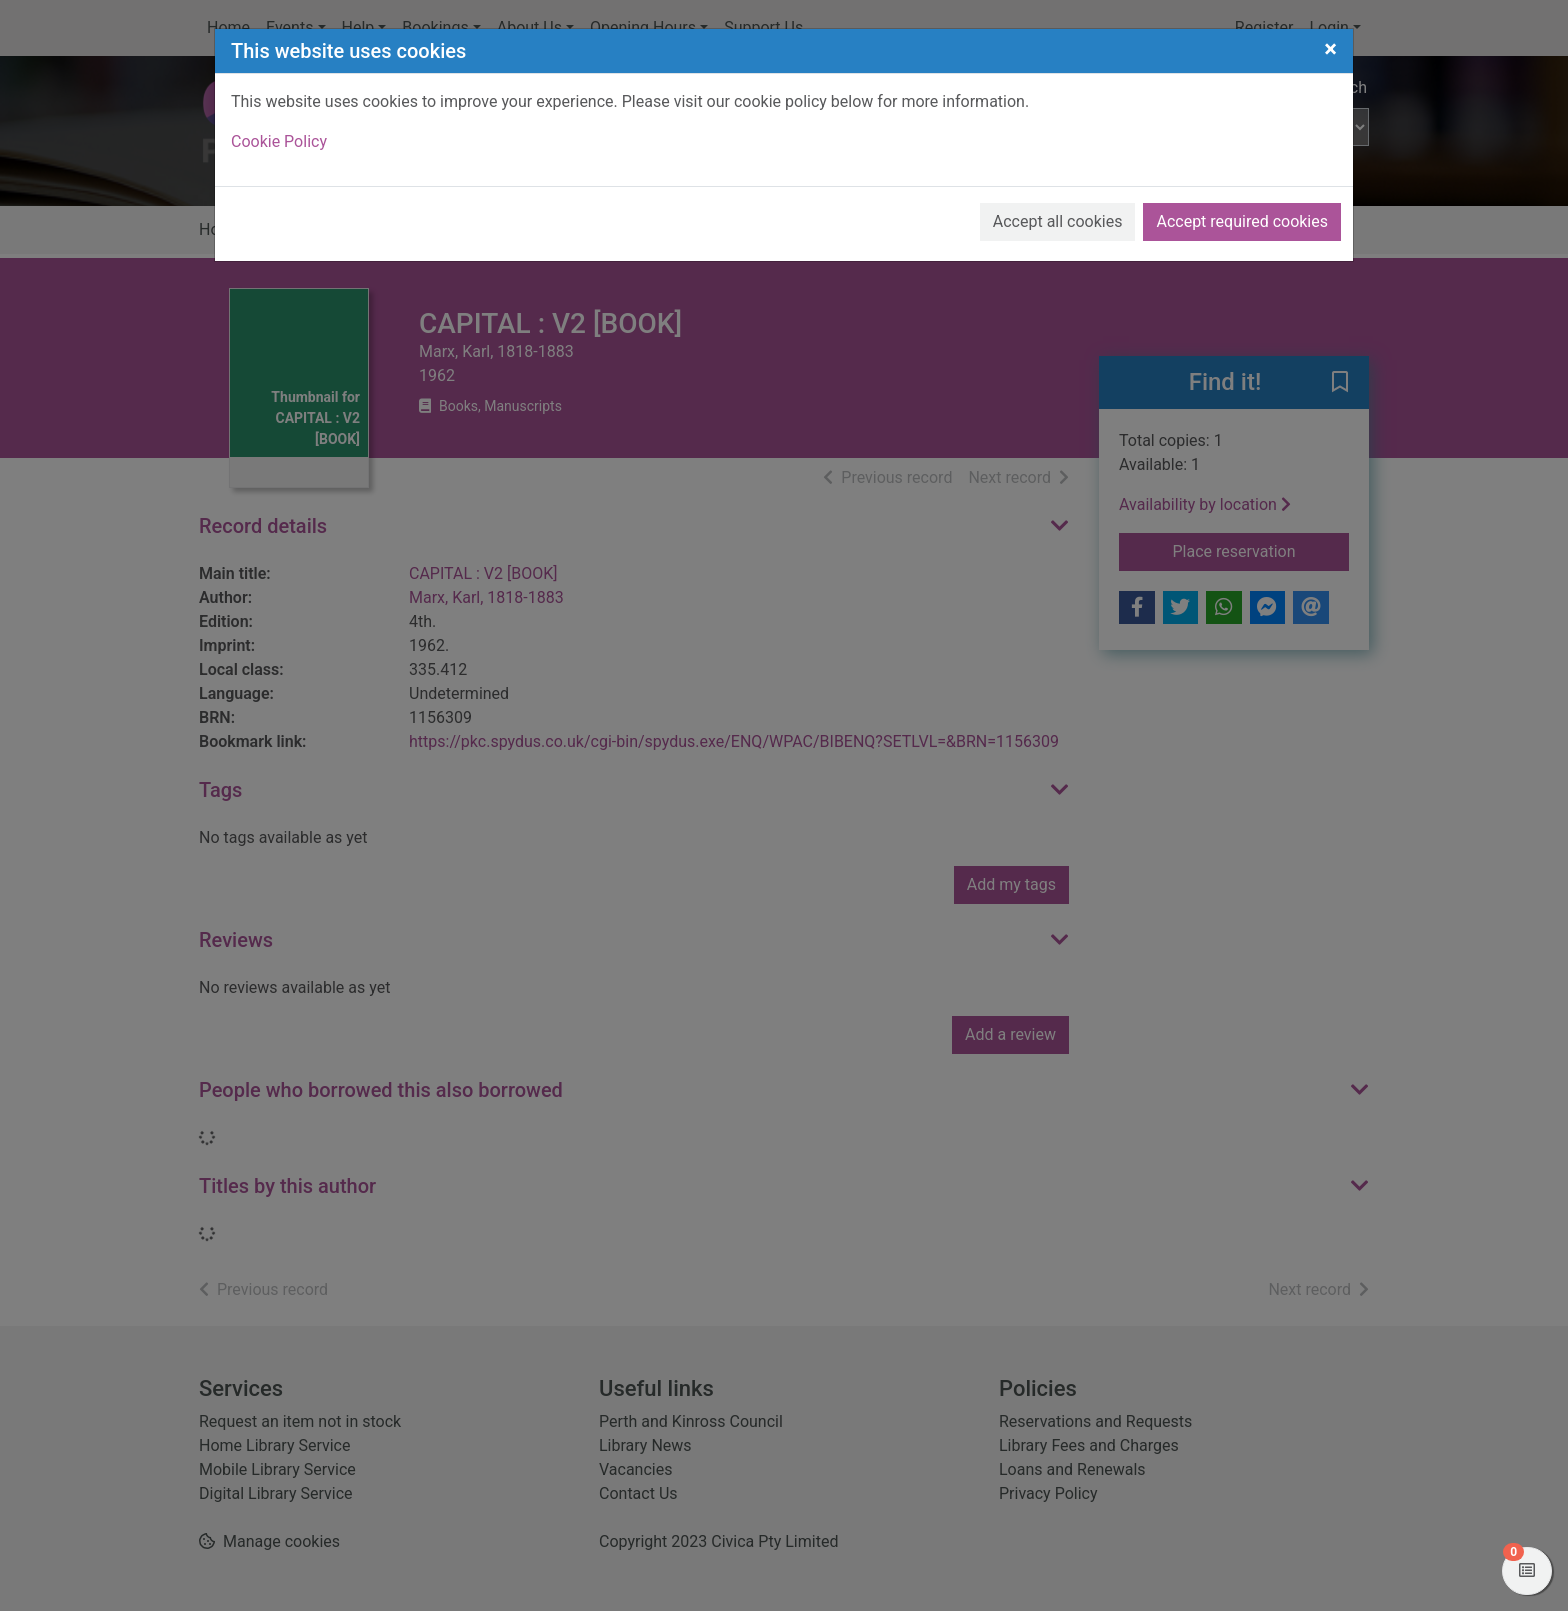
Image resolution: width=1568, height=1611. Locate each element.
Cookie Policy (279, 141)
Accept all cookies (1058, 221)
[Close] (1330, 49)
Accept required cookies (1242, 221)
